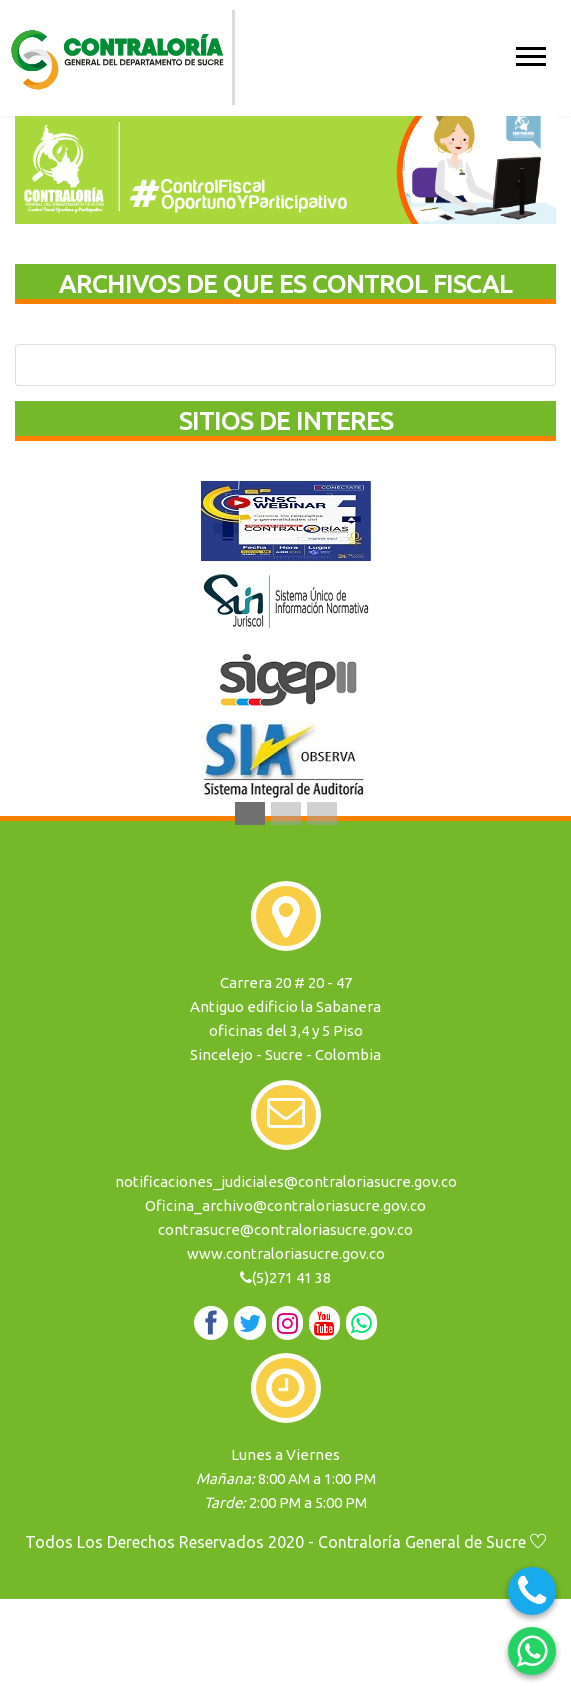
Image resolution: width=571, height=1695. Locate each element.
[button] (529, 52)
